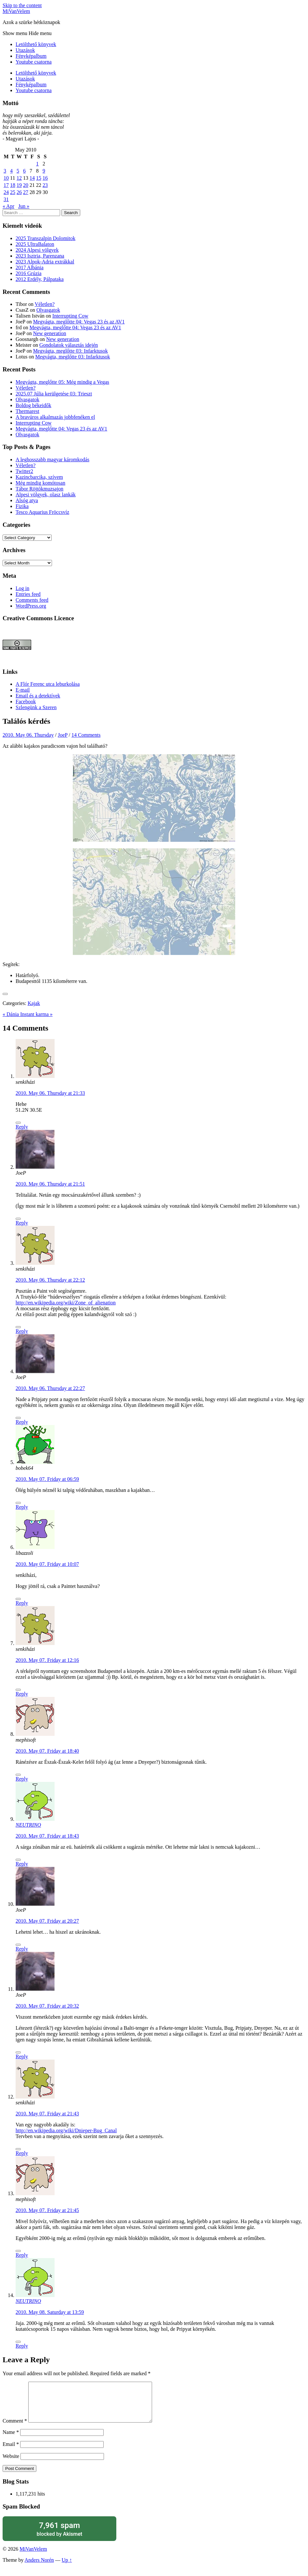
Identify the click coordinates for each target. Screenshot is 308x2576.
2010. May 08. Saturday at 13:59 (50, 2312)
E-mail (23, 690)
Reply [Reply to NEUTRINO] (22, 1864)
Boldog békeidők (33, 405)
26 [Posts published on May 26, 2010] (19, 192)
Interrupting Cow (70, 316)
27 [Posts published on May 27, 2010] (25, 192)
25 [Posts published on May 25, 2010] (12, 192)
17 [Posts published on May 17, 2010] (6, 185)
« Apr (8, 206)
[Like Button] (5, 994)
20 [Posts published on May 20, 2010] (25, 185)
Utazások (25, 50)
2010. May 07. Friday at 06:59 (47, 1479)
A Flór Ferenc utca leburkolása (48, 684)
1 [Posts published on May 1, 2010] (37, 163)
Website (11, 2464)
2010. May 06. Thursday (28, 735)
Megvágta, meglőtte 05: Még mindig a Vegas (62, 382)
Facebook (26, 701)
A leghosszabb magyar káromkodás (52, 459)
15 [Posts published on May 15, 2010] (38, 178)
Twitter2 (24, 471)
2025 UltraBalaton (35, 244)
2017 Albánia (30, 267)
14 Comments (85, 735)
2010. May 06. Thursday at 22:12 (50, 1280)
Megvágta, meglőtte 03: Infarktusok (70, 351)
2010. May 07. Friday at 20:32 (47, 2006)
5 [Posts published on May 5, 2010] (18, 171)
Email (11, 2452)
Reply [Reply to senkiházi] (22, 1127)
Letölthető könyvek (36, 44)
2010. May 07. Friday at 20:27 (47, 1921)
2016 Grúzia (29, 273)
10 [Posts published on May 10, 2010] (6, 178)
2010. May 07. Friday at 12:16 (47, 1660)
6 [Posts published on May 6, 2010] (24, 171)
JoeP (63, 735)
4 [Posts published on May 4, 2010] (11, 171)
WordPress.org (31, 606)
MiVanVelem (16, 11)
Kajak (34, 1003)
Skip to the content (22, 5)
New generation (49, 333)
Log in (22, 588)
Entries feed (28, 594)
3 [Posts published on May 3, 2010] (5, 171)
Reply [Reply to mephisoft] (22, 1779)
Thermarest (27, 411)
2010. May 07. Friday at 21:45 (47, 2210)
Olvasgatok (48, 310)
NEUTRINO (28, 1825)
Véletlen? (45, 304)
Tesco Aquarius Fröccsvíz (42, 512)
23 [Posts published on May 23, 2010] (45, 185)
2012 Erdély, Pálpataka (40, 279)
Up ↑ (67, 2567)
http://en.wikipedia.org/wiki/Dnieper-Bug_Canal (66, 2130)
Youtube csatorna (34, 62)
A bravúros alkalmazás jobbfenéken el (55, 417)
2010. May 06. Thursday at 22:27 (50, 1388)
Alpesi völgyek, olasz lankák (46, 494)
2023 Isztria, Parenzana (40, 256)
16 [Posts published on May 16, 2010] (45, 178)
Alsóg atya (27, 500)
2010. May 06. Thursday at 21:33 (50, 1093)
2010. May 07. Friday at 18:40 (47, 1751)
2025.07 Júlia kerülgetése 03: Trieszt (54, 393)
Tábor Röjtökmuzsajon (39, 488)
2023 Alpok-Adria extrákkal (45, 261)
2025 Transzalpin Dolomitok (45, 238)
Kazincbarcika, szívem (39, 477)
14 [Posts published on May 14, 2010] (32, 178)
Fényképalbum (31, 56)
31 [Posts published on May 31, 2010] (6, 199)
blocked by (59, 2536)
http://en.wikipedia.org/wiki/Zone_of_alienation (66, 1302)
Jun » (23, 206)
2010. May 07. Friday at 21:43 (47, 2113)
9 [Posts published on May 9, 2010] (44, 171)
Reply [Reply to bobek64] (22, 1507)
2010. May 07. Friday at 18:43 (47, 1836)
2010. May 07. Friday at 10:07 (47, 1564)
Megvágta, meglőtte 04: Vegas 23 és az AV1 (79, 321)
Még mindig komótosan (40, 483)
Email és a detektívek (38, 695)
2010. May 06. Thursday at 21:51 (50, 1184)
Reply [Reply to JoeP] (22, 1223)
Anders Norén (39, 2567)
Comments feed (32, 600)
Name (11, 2440)
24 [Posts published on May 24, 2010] (6, 192)
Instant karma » (36, 1014)
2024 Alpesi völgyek (37, 250)
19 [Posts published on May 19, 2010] (19, 185)
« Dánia (11, 1014)
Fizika (22, 506)
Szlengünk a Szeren (36, 707)
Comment (15, 2428)
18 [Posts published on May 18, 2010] (12, 185)
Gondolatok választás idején (68, 345)
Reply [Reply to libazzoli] (22, 1603)
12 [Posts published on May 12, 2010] (19, 178)
